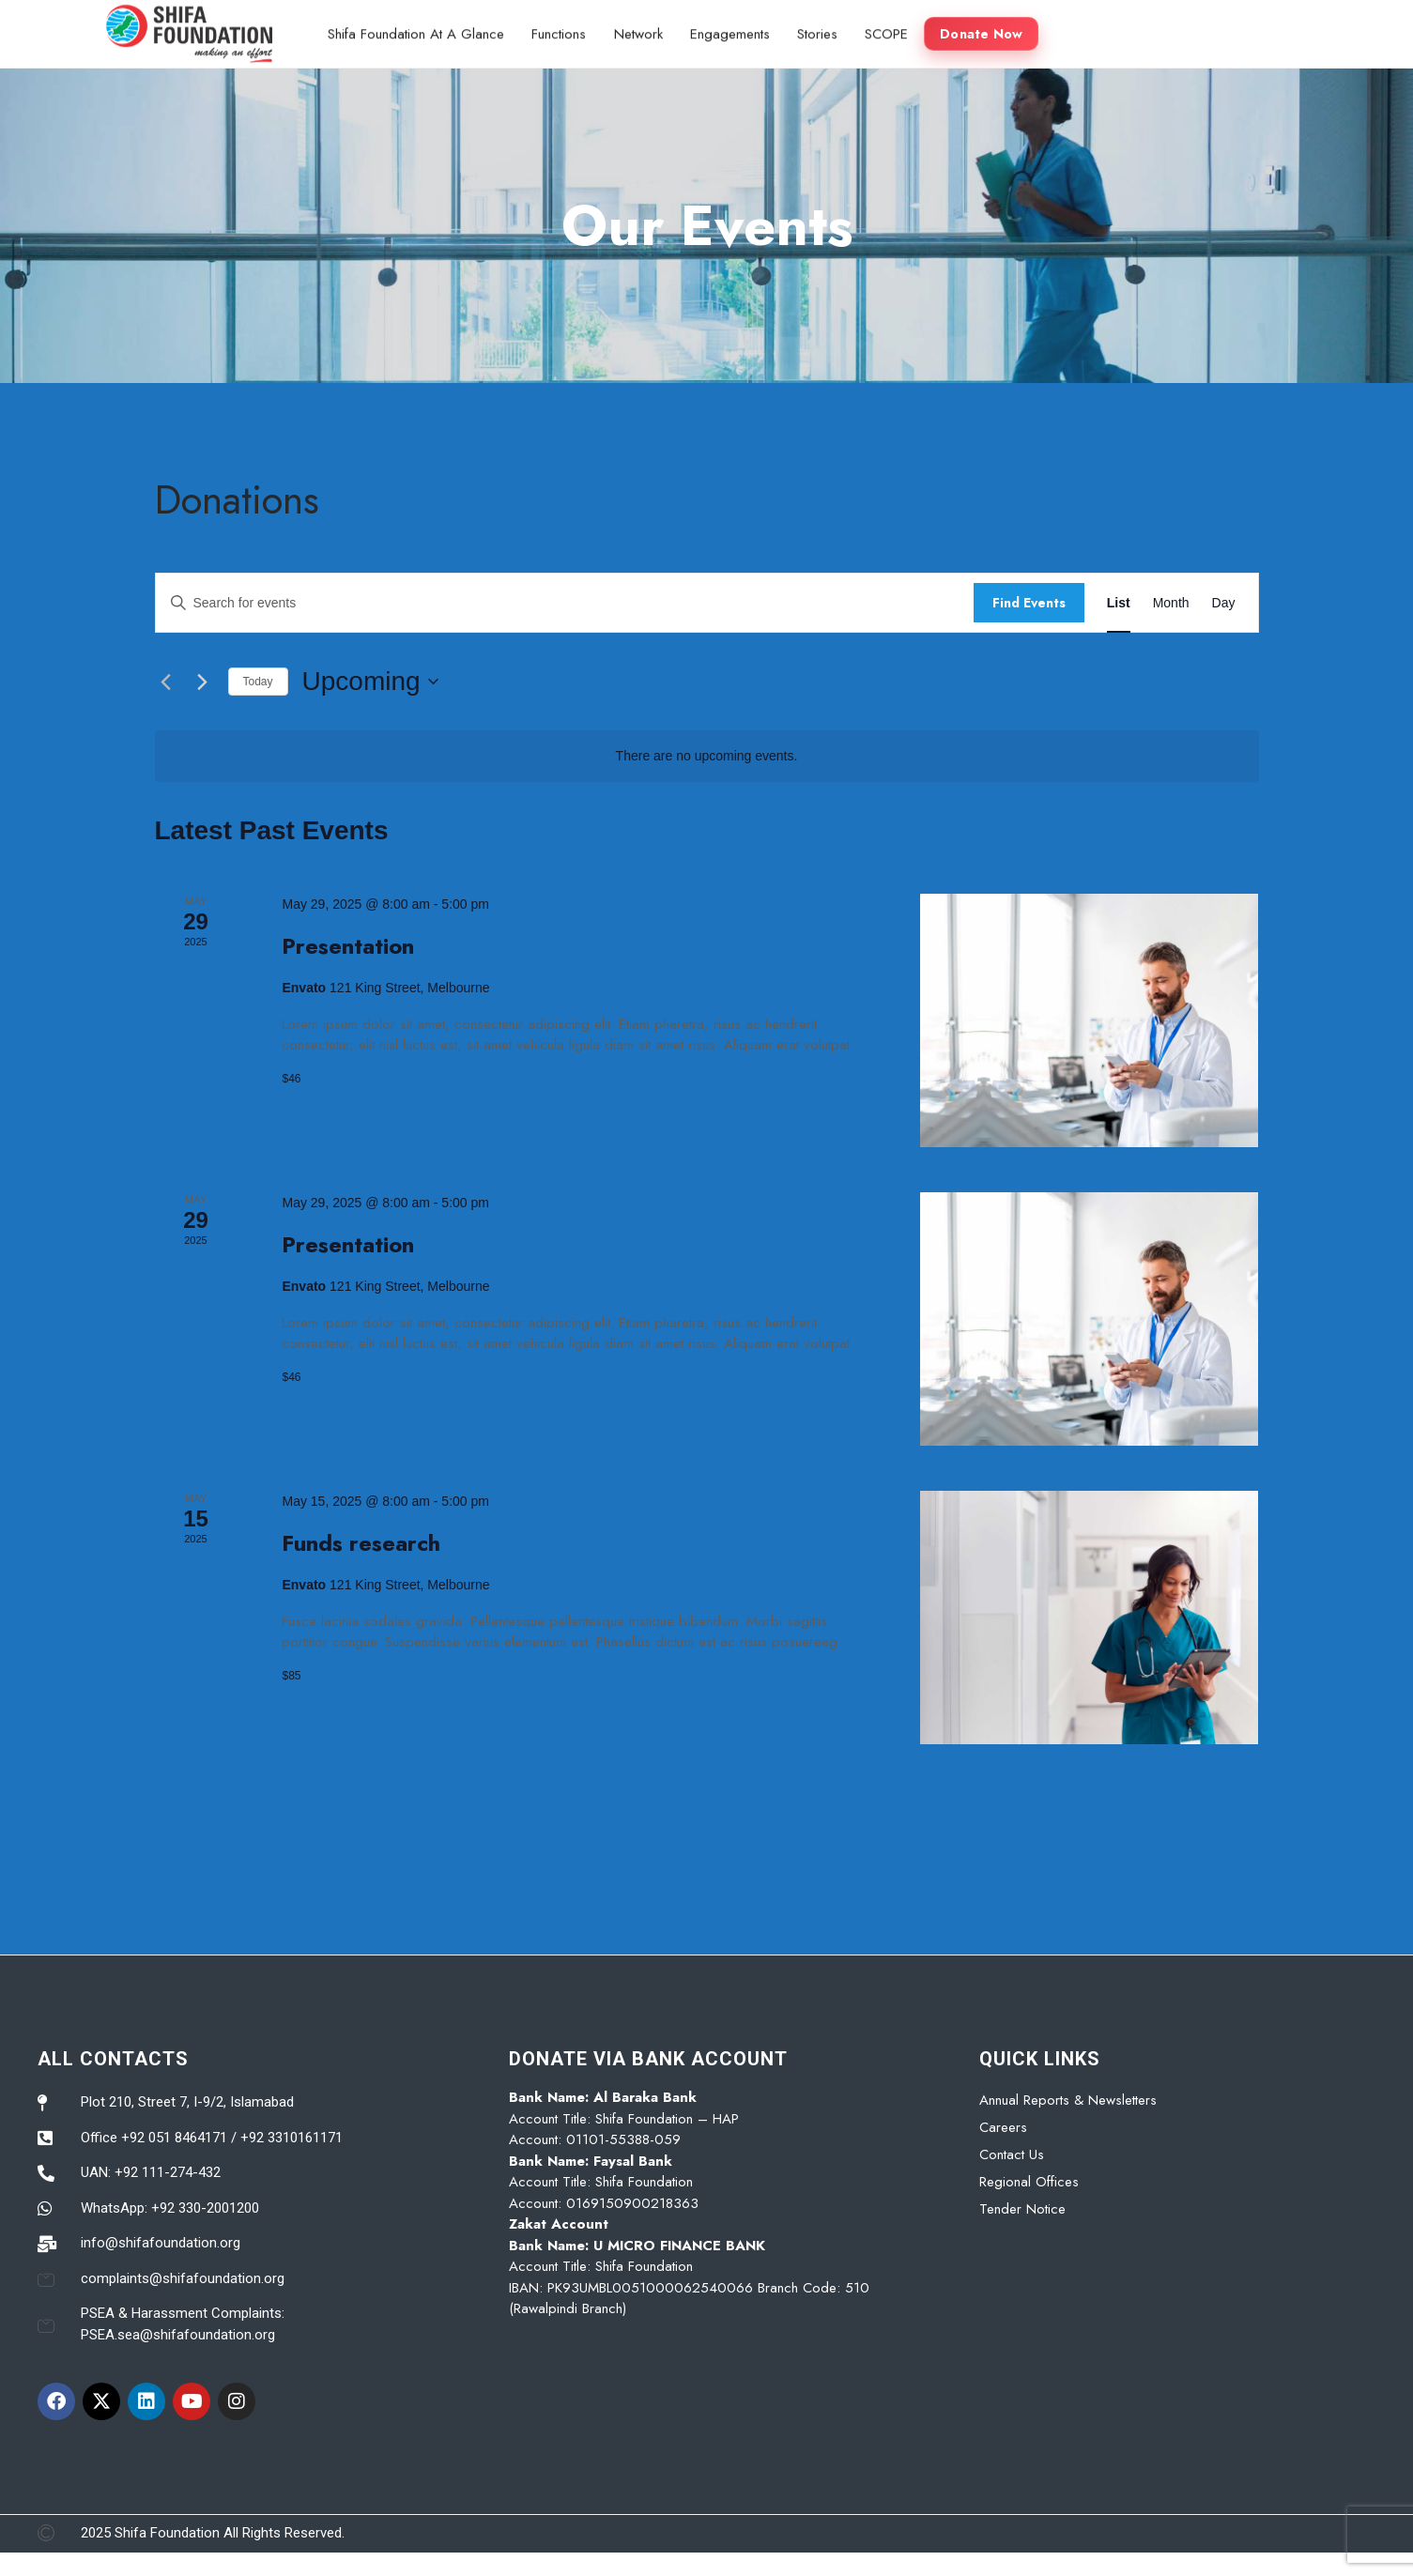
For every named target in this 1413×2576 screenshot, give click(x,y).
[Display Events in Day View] (1224, 603)
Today (258, 681)
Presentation (348, 945)
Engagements (733, 32)
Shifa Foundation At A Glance (417, 32)
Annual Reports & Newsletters (1068, 2100)
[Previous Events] (166, 681)
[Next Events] (203, 681)
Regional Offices (1029, 2181)
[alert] (707, 756)
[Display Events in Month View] (1171, 603)
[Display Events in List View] (1118, 603)
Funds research (361, 1542)
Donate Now (986, 32)
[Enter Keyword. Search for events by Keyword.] (565, 603)
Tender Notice (1022, 2209)
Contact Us (1011, 2154)
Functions (560, 32)
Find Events (1029, 602)
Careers (1003, 2127)
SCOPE (891, 32)
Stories (821, 32)
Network (640, 32)
